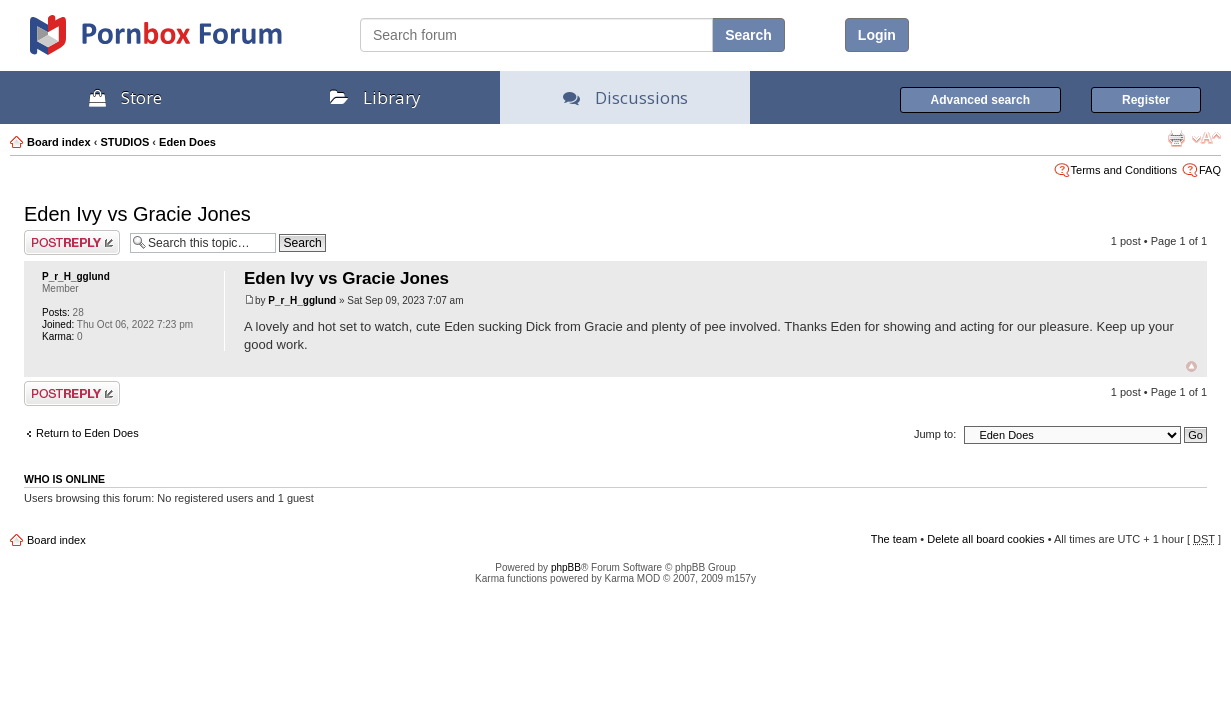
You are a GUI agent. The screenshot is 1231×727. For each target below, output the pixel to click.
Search (748, 35)
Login (877, 35)
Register (1146, 100)
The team (894, 539)
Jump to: (935, 434)
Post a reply (72, 242)
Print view (1176, 138)
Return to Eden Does (87, 433)
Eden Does (187, 142)
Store (125, 97)
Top (1191, 366)
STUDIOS (124, 142)
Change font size (1206, 138)
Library (375, 97)
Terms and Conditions (1124, 170)
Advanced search (980, 100)
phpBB (566, 567)
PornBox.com (182, 42)
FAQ (1210, 170)
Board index (59, 142)
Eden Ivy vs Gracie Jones (137, 214)
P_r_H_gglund (76, 276)
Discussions (625, 97)
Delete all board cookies (985, 539)
